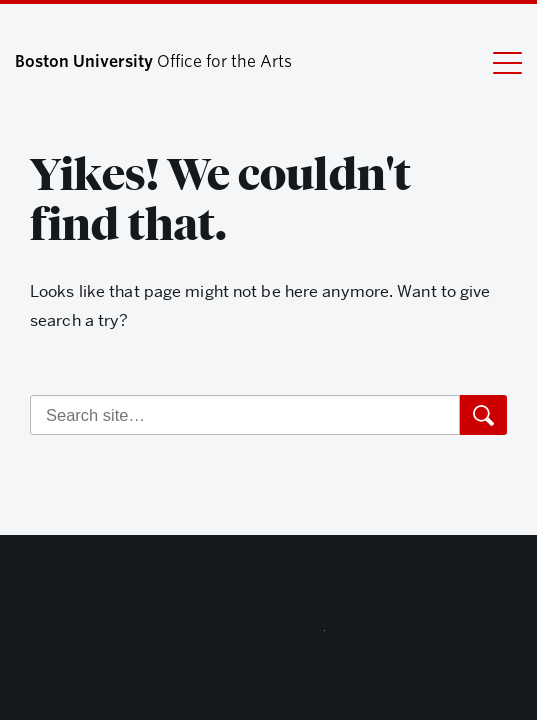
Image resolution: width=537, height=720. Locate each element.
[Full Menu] (495, 62)
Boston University (269, 635)
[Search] (245, 415)
